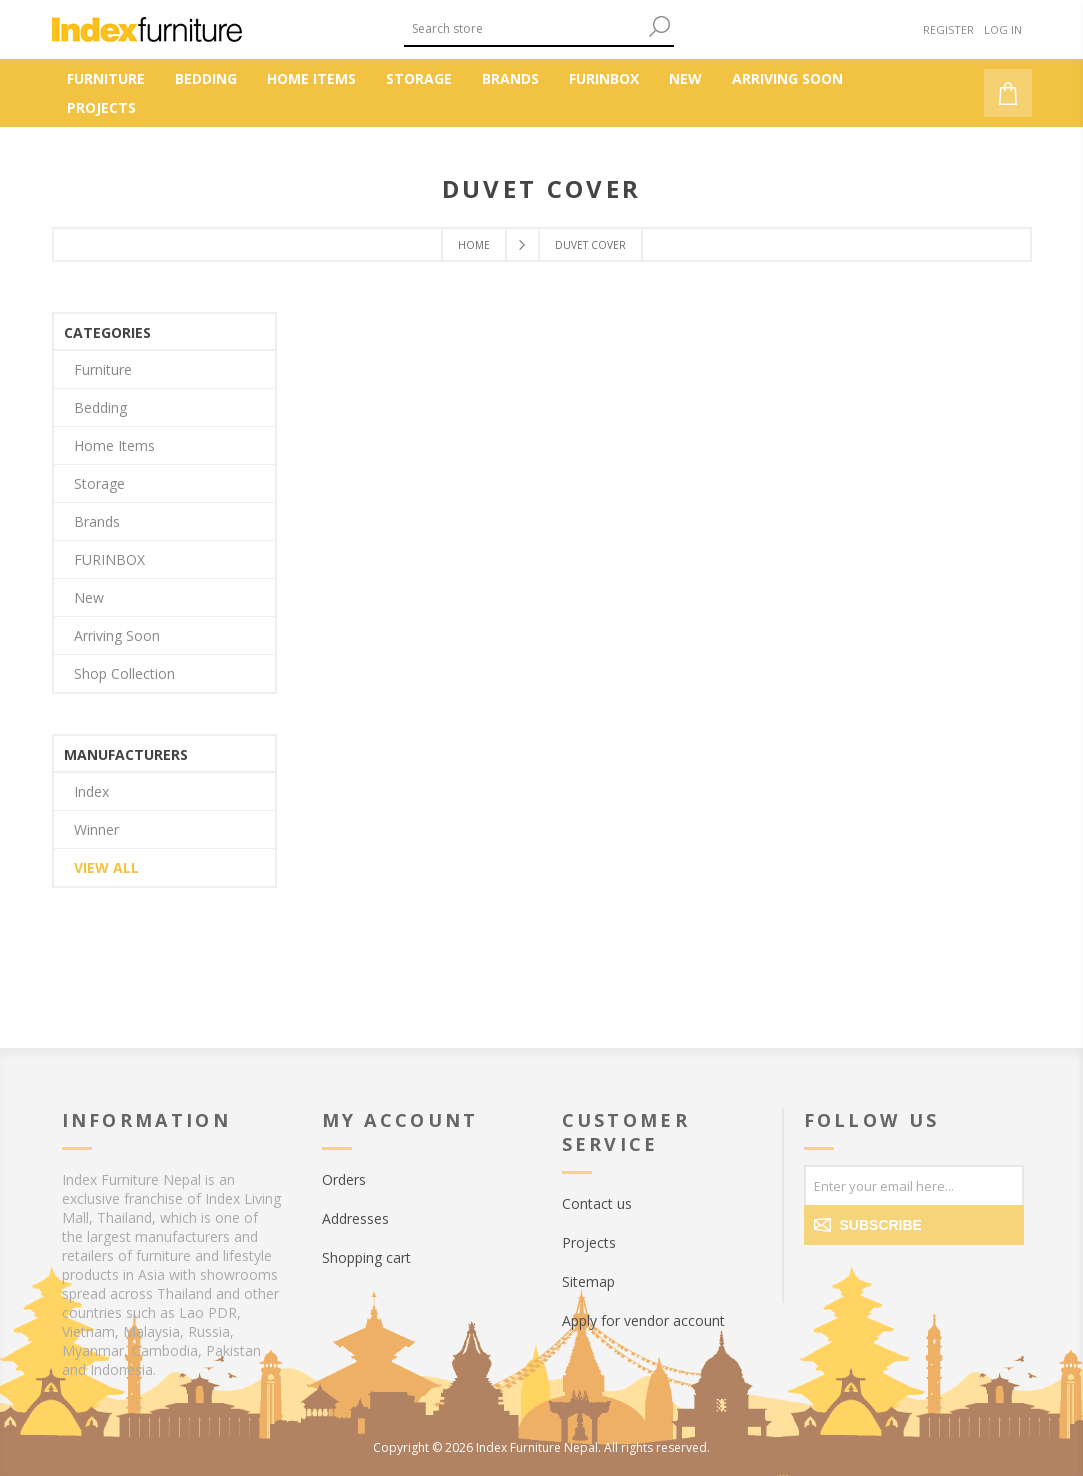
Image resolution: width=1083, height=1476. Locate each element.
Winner (96, 829)
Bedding (100, 407)
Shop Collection (124, 673)
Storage (99, 483)
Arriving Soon (117, 635)
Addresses (355, 1218)
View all (106, 867)
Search (659, 26)
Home (474, 245)
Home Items (114, 445)
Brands (97, 521)
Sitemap (588, 1281)
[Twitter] (864, 1276)
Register (948, 29)
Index (91, 791)
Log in (1003, 29)
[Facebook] (824, 1276)
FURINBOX (109, 559)
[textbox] (524, 28)
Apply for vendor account (643, 1320)
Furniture (103, 369)
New (89, 597)
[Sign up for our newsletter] (914, 1185)
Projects (589, 1242)
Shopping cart (366, 1257)
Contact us (597, 1203)
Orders (344, 1179)
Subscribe (881, 1225)
